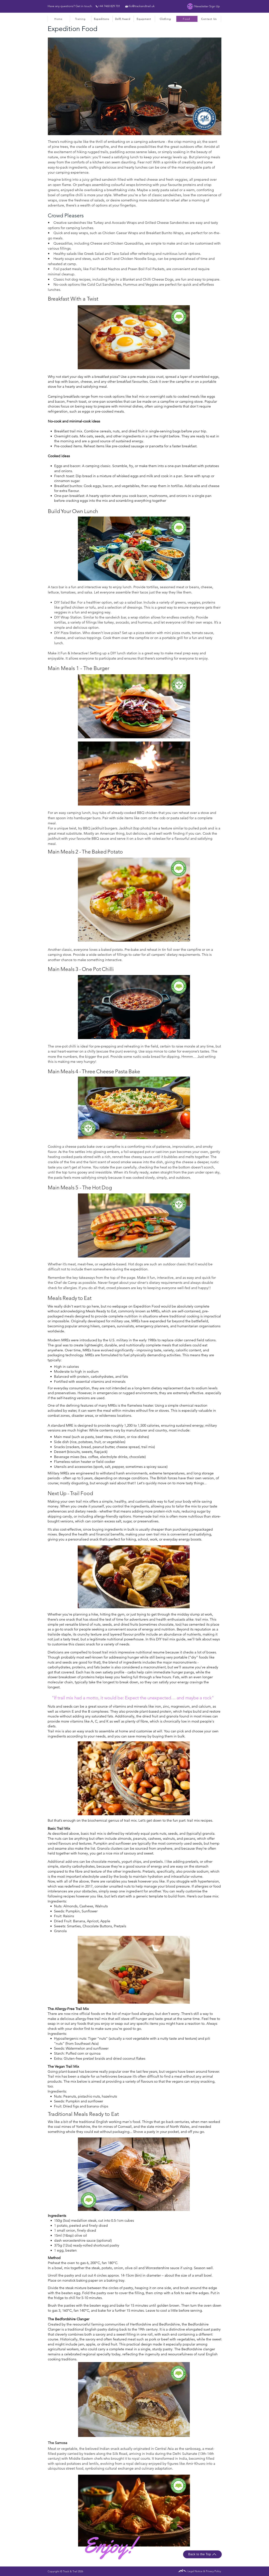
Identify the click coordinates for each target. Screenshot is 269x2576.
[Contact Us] (209, 19)
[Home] (59, 19)
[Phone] (96, 6)
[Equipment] (144, 19)
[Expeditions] (102, 19)
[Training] (80, 19)
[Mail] (126, 6)
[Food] (187, 19)
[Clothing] (165, 19)
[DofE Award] (123, 19)
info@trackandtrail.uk (141, 6)
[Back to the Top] (202, 2554)
